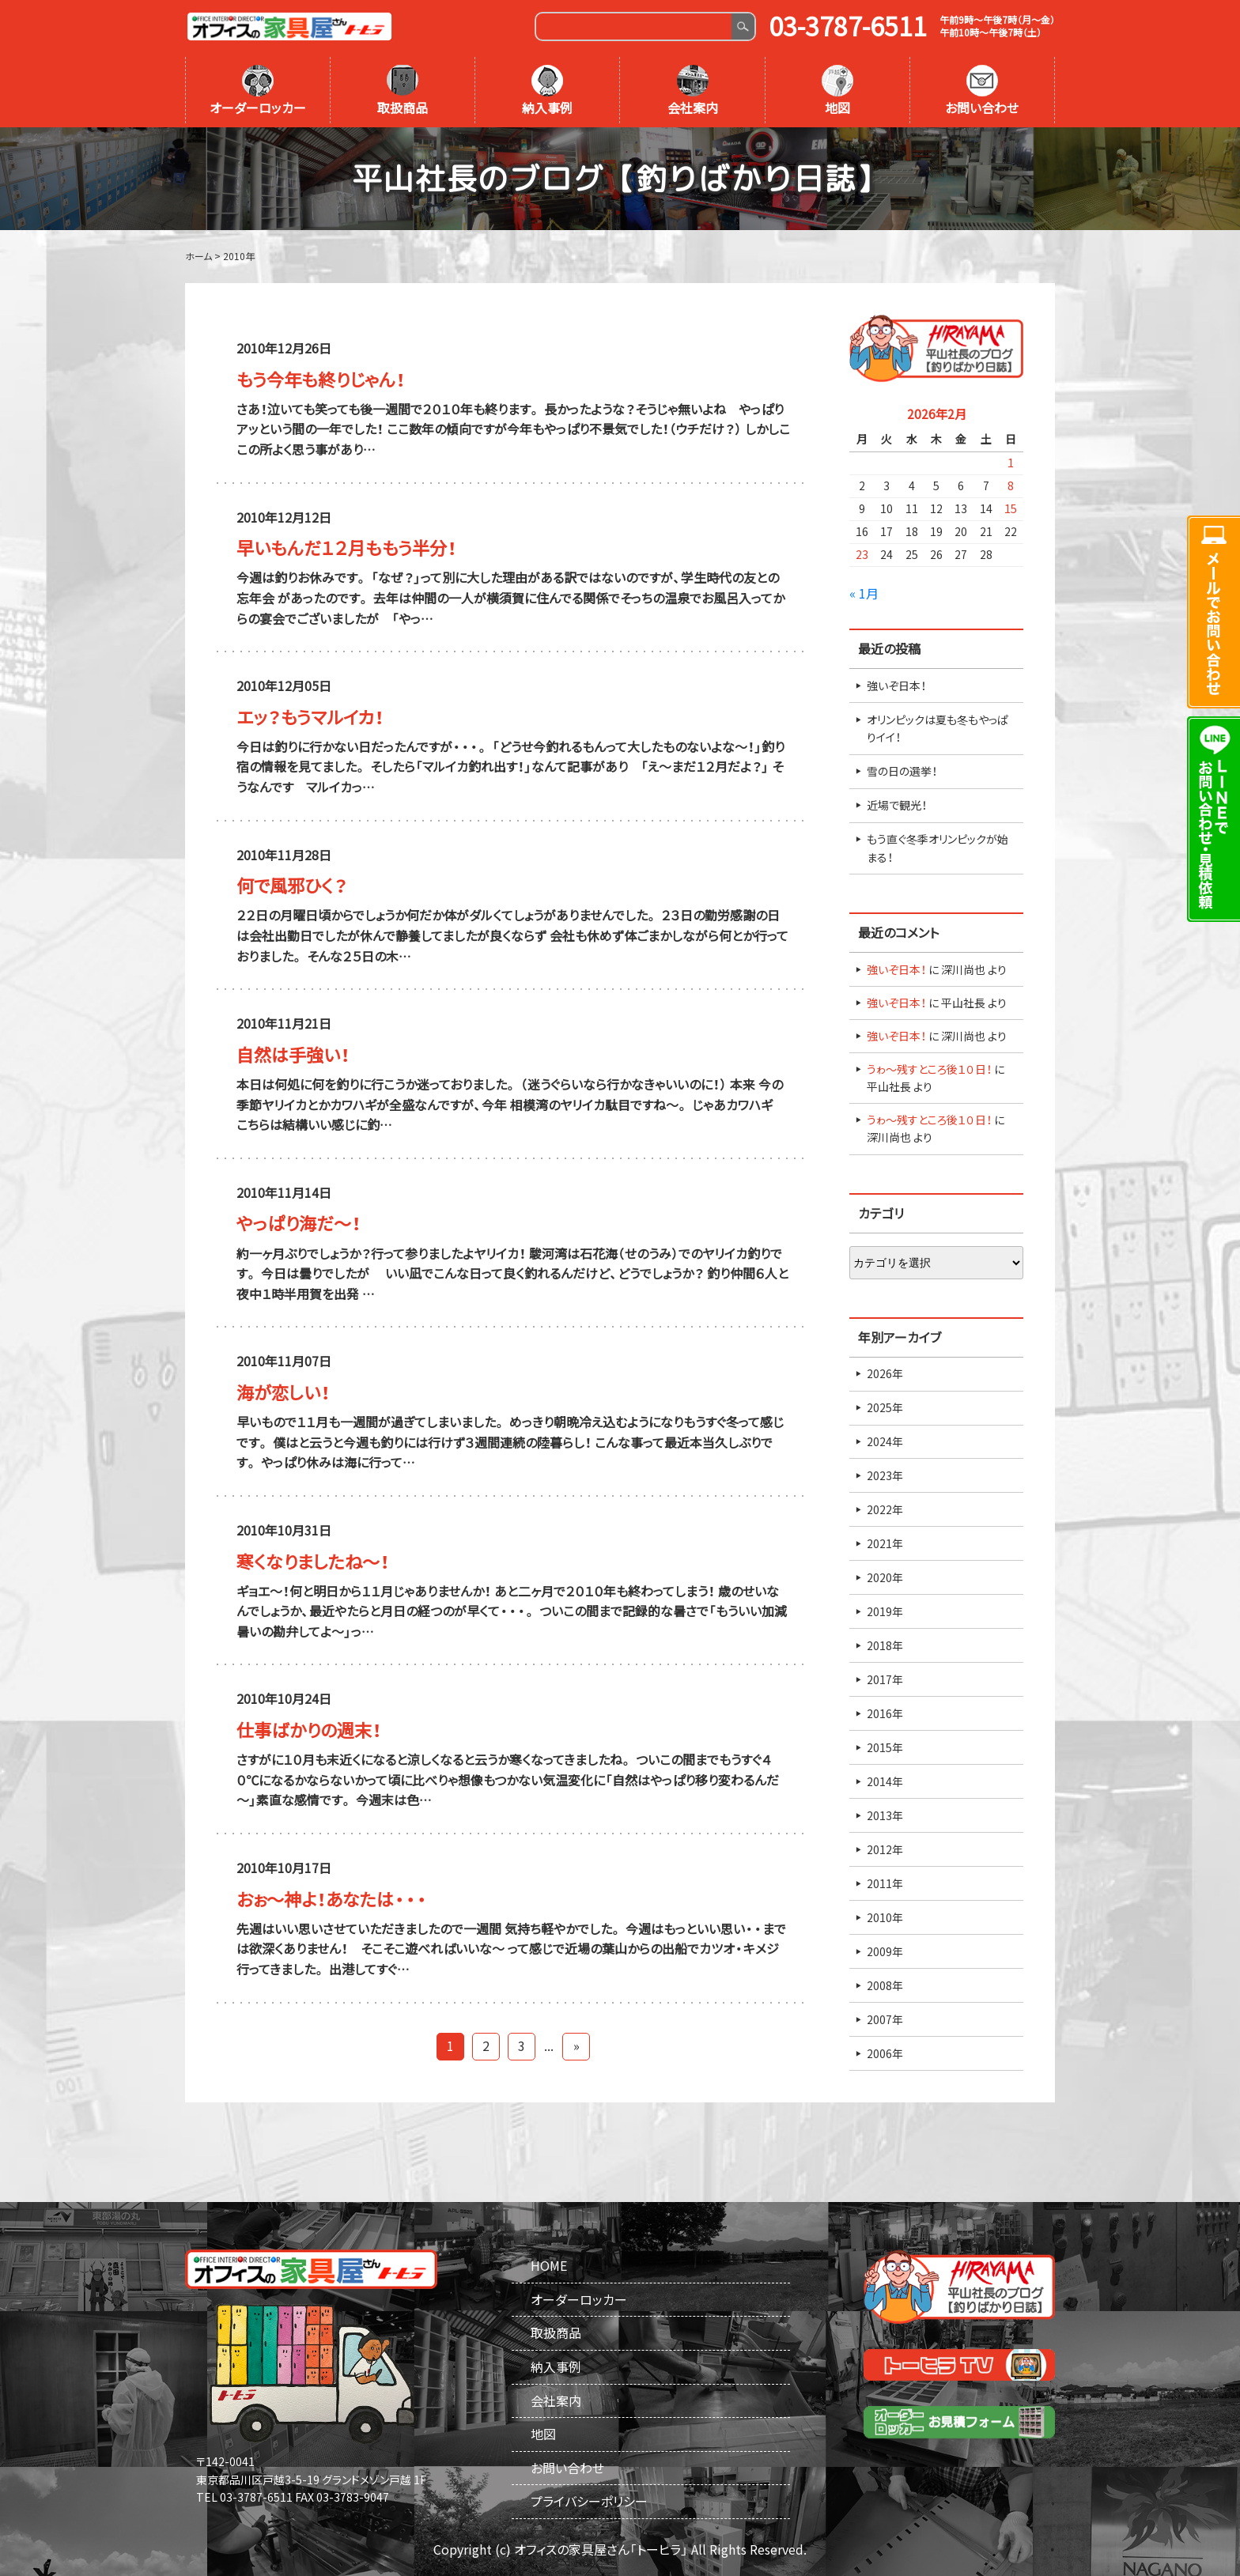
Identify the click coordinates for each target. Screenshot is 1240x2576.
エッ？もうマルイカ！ (310, 717)
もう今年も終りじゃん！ (320, 379)
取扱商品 (402, 91)
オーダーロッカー (258, 91)
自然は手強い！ (293, 1054)
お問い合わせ (982, 91)
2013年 (885, 1815)
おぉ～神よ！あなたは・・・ (331, 1899)
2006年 (885, 2053)
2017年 (885, 1679)
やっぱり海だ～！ (298, 1223)
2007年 (885, 2019)
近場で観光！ (897, 805)
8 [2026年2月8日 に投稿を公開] (1011, 485)
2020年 (885, 1577)
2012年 (885, 1849)
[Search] (634, 26)
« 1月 (864, 593)
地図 (837, 91)
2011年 (885, 1883)
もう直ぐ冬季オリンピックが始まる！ (937, 847)
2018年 (885, 1645)
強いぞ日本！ (896, 685)
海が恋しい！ (283, 1392)
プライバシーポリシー (589, 2500)
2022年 (885, 1509)
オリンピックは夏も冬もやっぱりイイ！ (937, 728)
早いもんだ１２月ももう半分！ (346, 547)
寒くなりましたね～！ (312, 1561)
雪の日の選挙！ (902, 771)
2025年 (885, 1407)
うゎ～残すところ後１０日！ (929, 1069)
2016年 (885, 1713)
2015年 (885, 1747)
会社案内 (692, 91)
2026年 (885, 1373)
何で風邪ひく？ (291, 885)
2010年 (885, 1917)
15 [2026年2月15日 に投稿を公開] (1010, 508)
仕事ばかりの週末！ (308, 1730)
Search (743, 26)
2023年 (885, 1475)
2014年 (885, 1781)
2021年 (885, 1543)
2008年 (885, 1985)
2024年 (885, 1441)
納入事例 (547, 91)
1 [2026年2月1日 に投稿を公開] (1011, 462)
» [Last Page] (576, 2045)
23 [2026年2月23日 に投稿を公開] (862, 554)
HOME (549, 2265)
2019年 (885, 1611)
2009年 (885, 1951)
